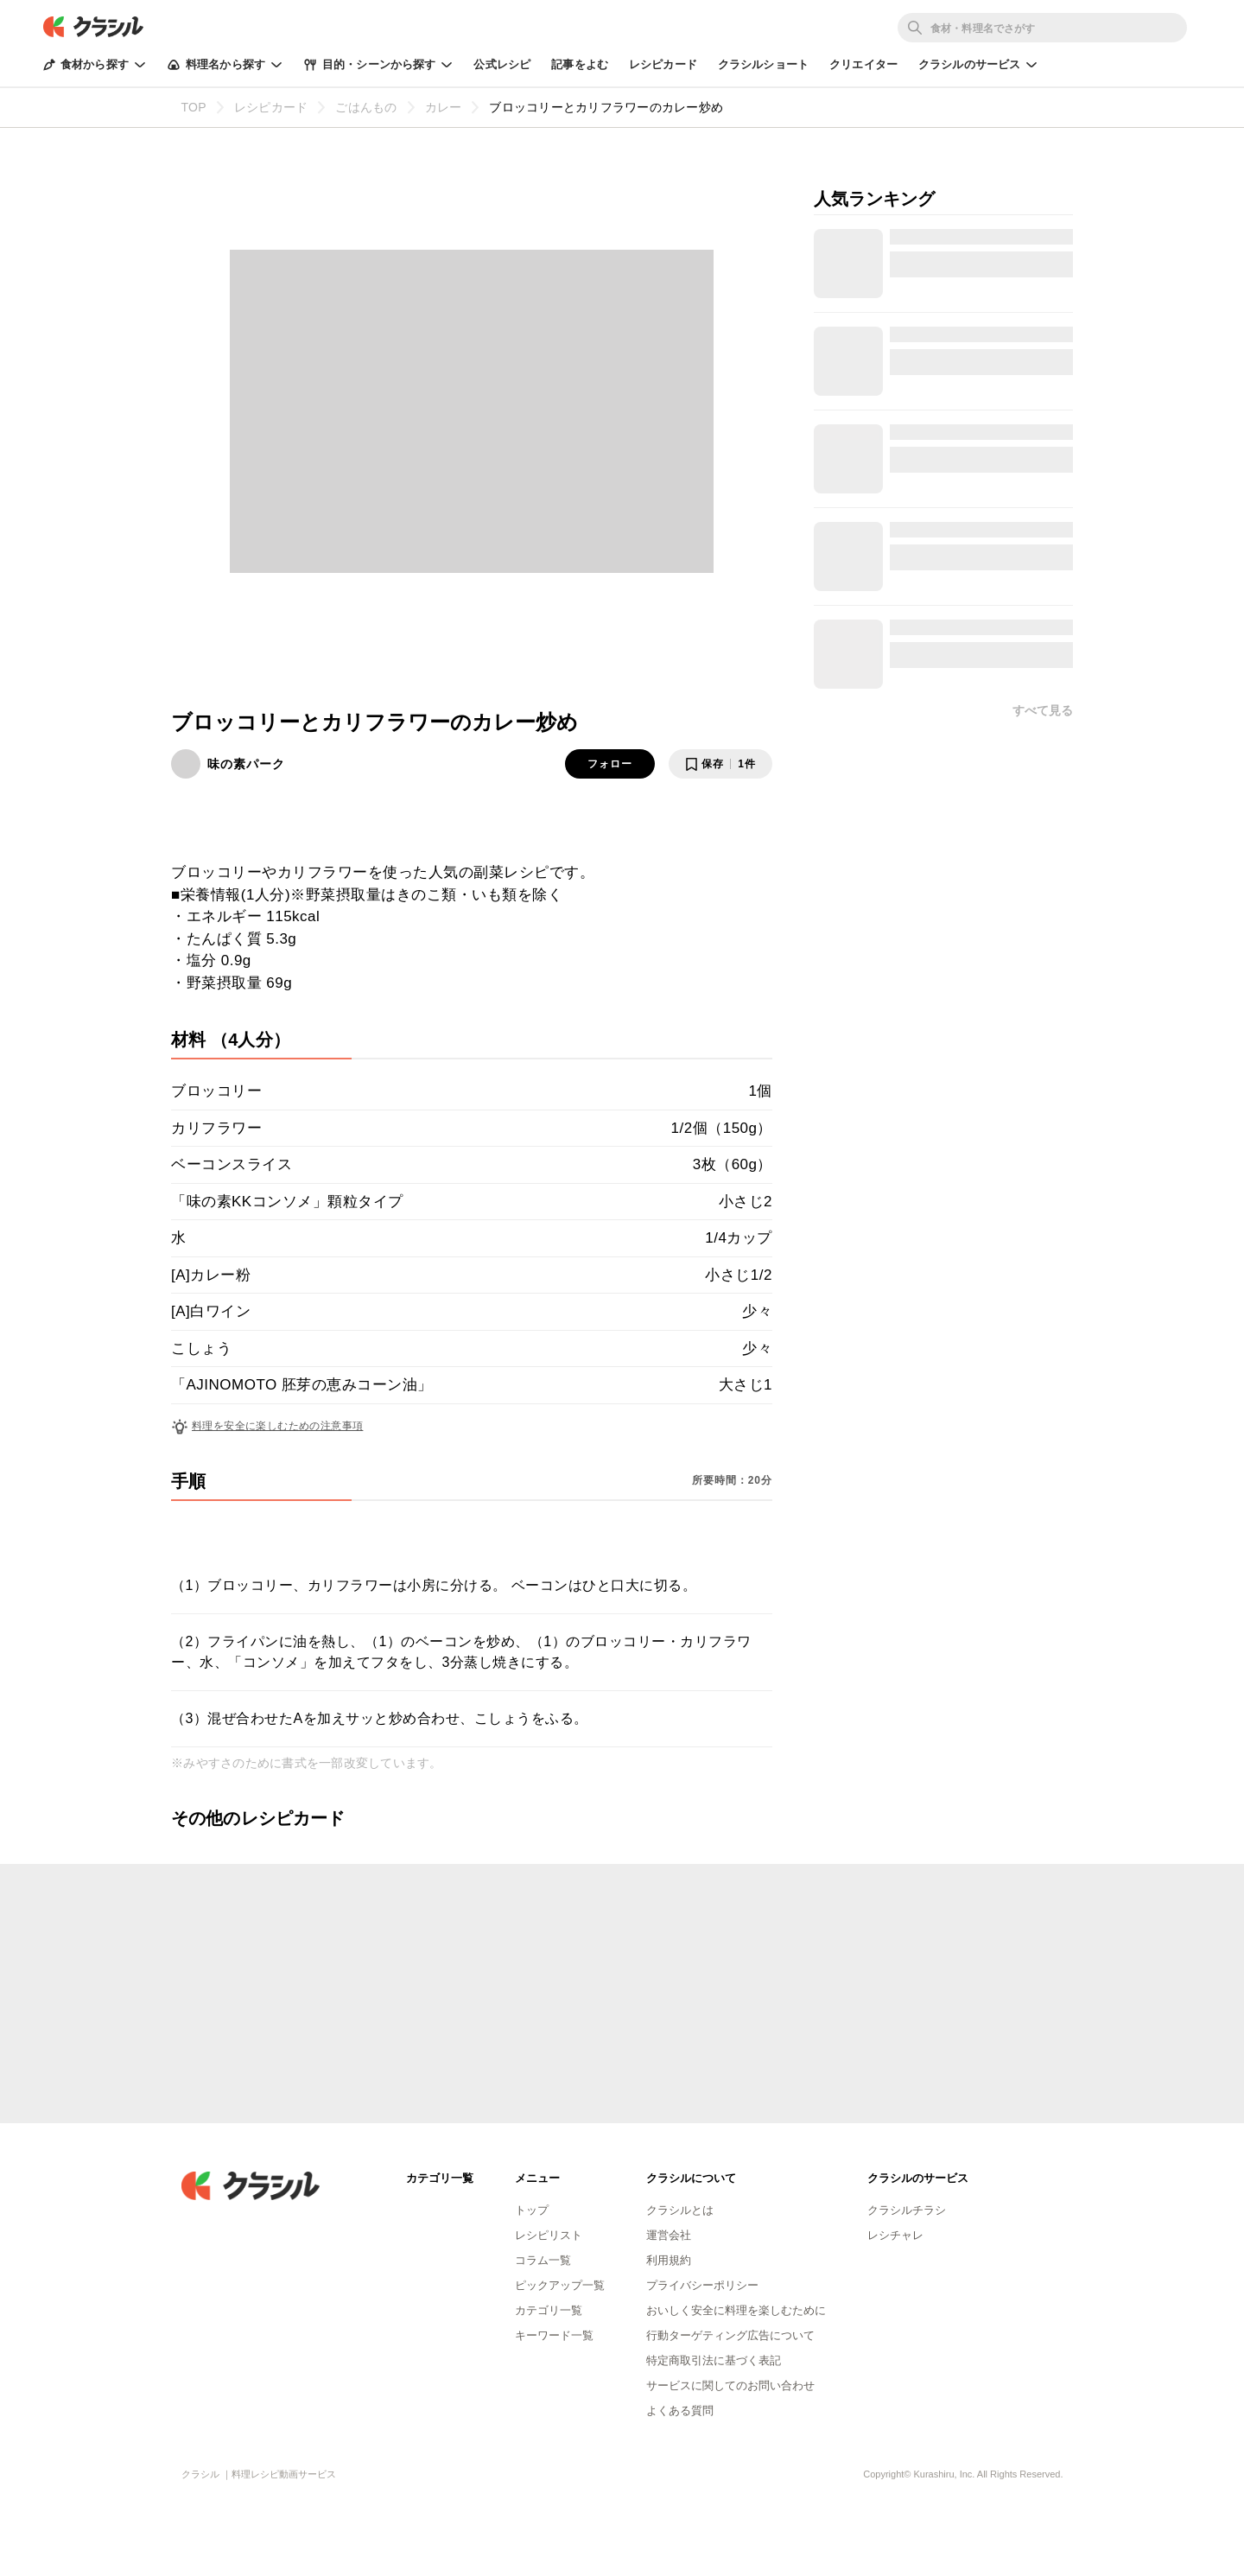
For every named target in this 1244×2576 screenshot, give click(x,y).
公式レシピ (501, 64)
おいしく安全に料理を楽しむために (736, 2310)
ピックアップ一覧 (560, 2285)
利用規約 (668, 2260)
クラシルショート (763, 64)
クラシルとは (680, 2210)
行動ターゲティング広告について (730, 2335)
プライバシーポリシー (702, 2285)
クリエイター (863, 64)
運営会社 (668, 2235)
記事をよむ (579, 64)
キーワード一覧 (554, 2335)
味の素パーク (246, 764)
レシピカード (663, 64)
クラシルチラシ (906, 2210)
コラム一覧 (543, 2260)
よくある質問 (680, 2410)
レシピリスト (548, 2235)
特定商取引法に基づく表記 (713, 2360)
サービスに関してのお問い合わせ (730, 2385)
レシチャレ (895, 2235)
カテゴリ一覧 (548, 2310)
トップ (532, 2210)
